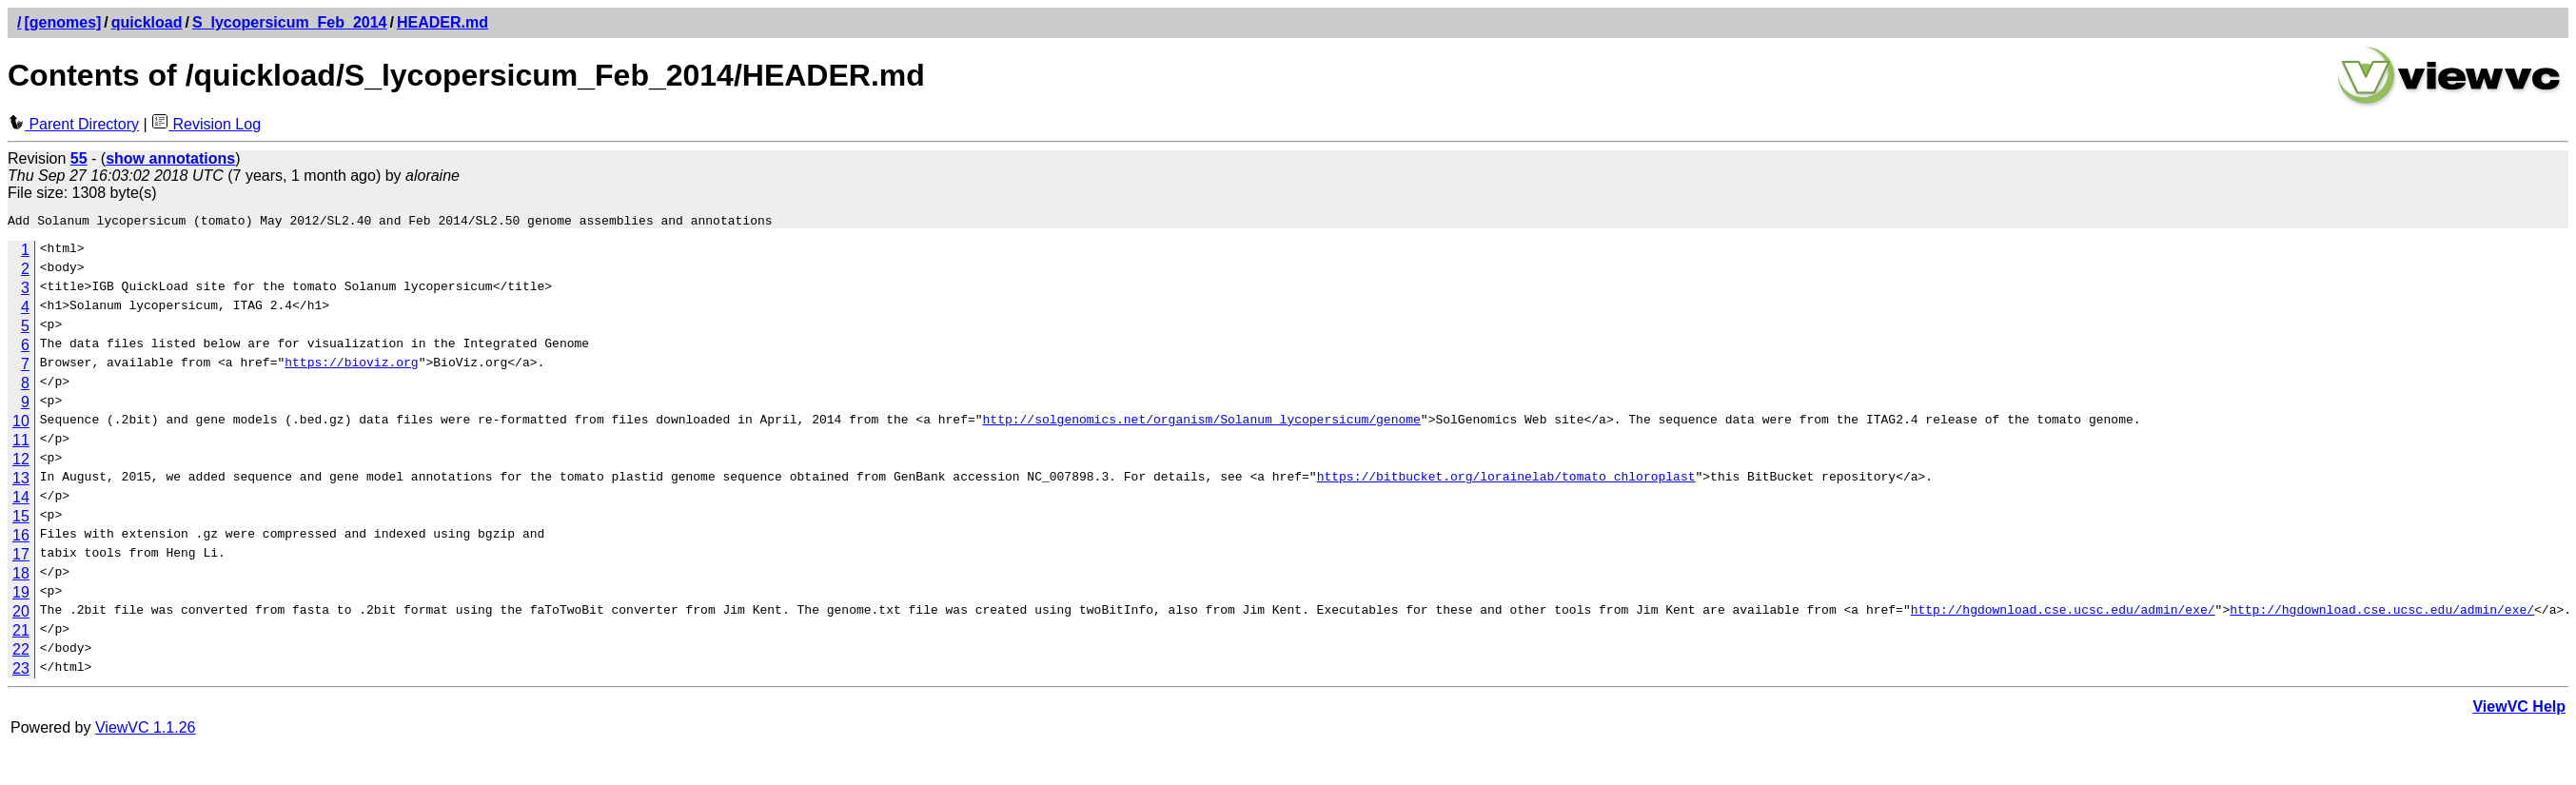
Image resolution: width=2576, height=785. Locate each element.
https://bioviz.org (351, 367)
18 (20, 576)
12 (20, 462)
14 (20, 500)
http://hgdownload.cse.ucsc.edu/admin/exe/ (2062, 614)
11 (20, 443)
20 (20, 614)
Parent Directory (73, 124)
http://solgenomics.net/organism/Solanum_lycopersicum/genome (1201, 424)
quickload (147, 22)
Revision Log (206, 124)
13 (20, 481)
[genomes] (62, 22)
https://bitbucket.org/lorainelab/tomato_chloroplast (1505, 481)
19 (20, 595)
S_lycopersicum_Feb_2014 (289, 22)
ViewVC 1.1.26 (145, 730)
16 (20, 538)
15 (20, 519)
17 (20, 557)
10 (20, 424)
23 (20, 671)
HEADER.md (442, 22)
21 (20, 633)
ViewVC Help (2519, 709)
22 (20, 652)
